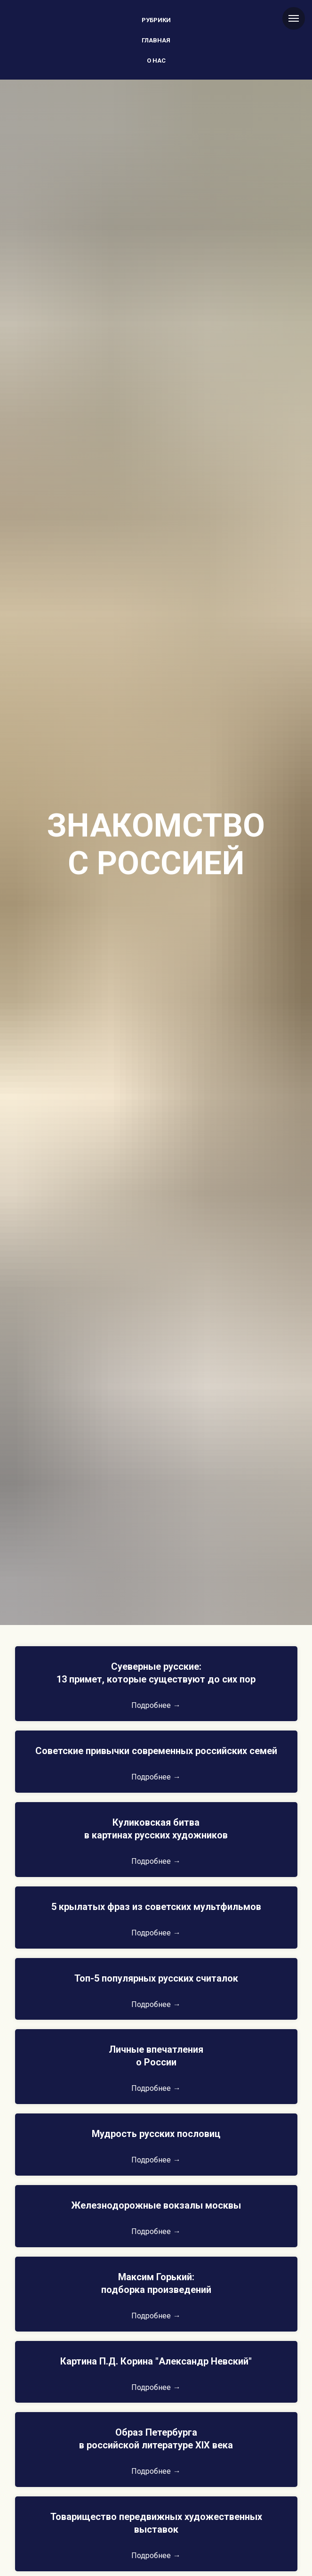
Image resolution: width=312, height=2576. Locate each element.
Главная (156, 40)
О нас (156, 60)
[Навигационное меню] (293, 18)
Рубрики (156, 20)
